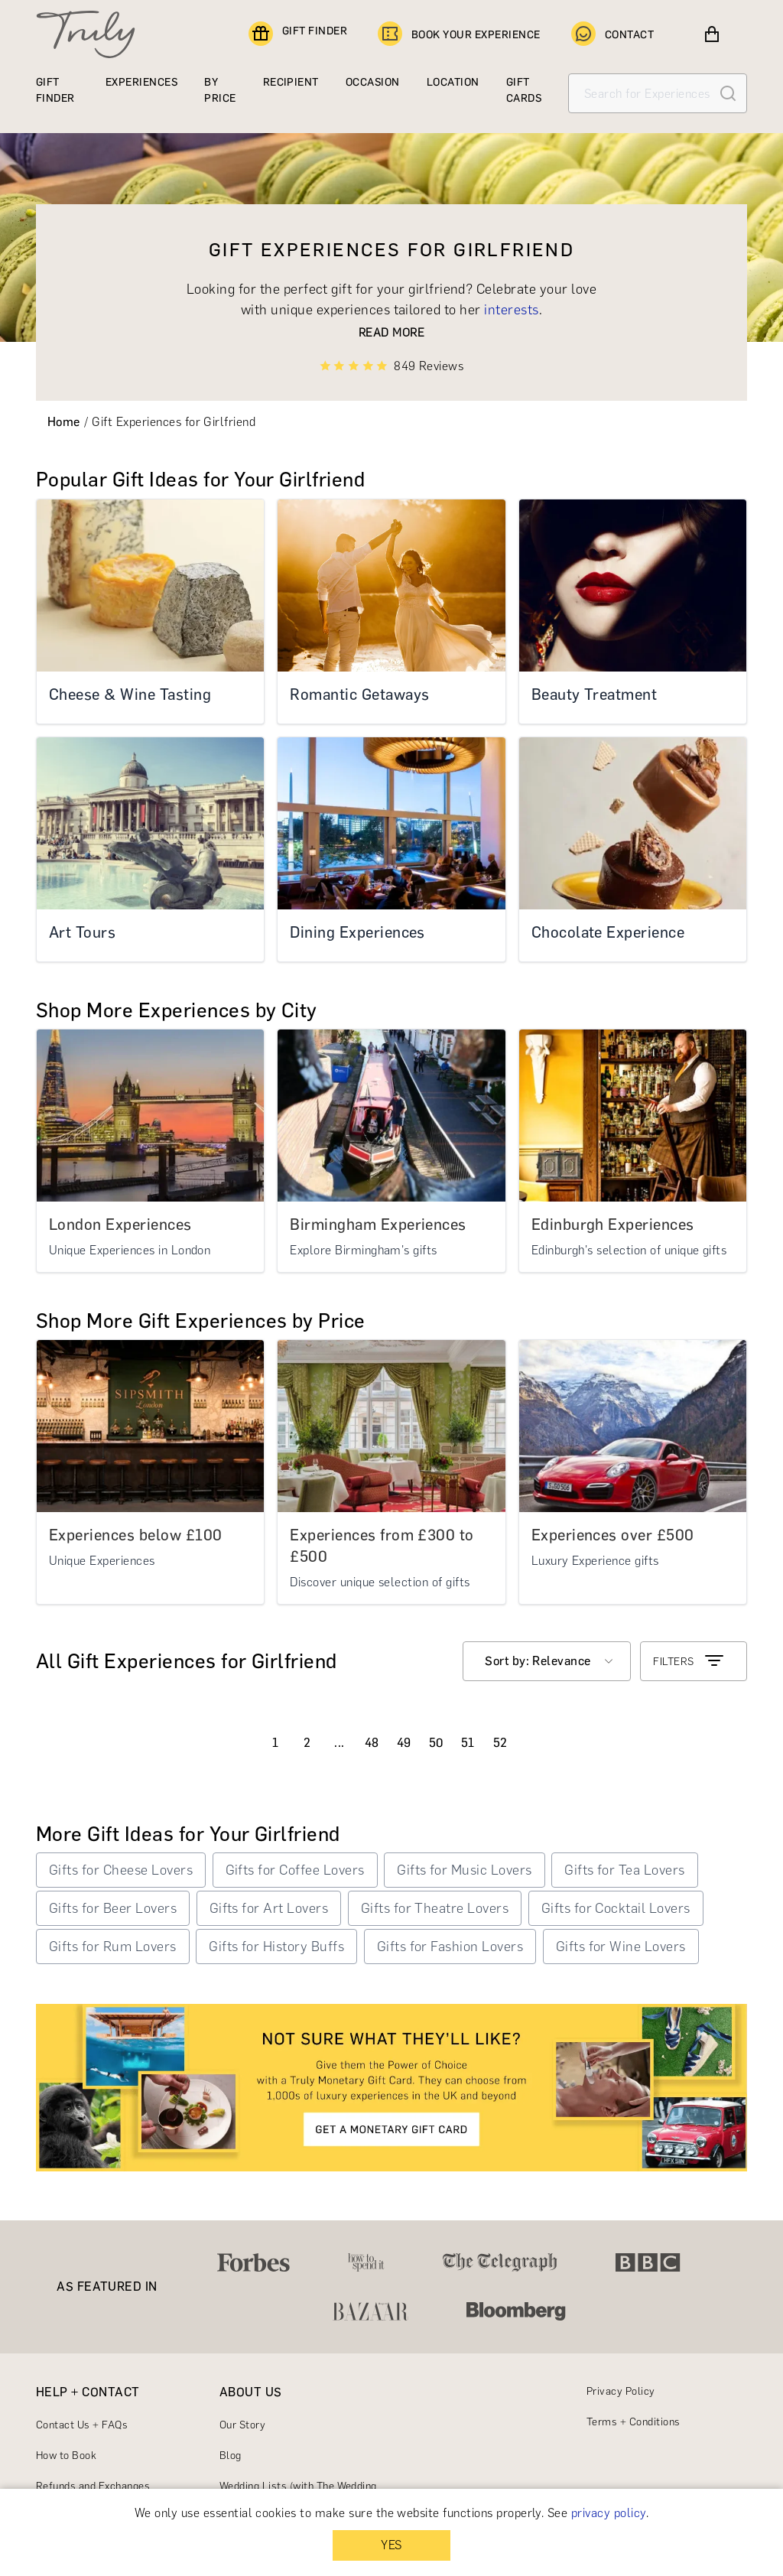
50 (436, 1742)
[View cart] (712, 34)
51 (468, 1742)
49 (404, 1742)
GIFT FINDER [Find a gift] (298, 34)
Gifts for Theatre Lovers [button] (435, 1908)
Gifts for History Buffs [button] (276, 1946)
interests (511, 309)
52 (500, 1742)
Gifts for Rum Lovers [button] (113, 1946)
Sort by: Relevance (538, 1661)
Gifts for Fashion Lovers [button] (450, 1946)
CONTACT (612, 34)
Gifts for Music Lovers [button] (464, 1870)
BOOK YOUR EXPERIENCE (459, 34)
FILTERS (689, 1661)
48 (372, 1742)
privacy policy (608, 2513)
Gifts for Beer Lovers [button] (113, 1908)
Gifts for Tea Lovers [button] (624, 1870)
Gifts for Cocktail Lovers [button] (615, 1908)
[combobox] (547, 1661)
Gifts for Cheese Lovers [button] (121, 1870)
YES (391, 2545)
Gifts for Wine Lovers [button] (621, 1946)
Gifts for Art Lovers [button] (269, 1908)
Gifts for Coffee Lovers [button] (295, 1870)
